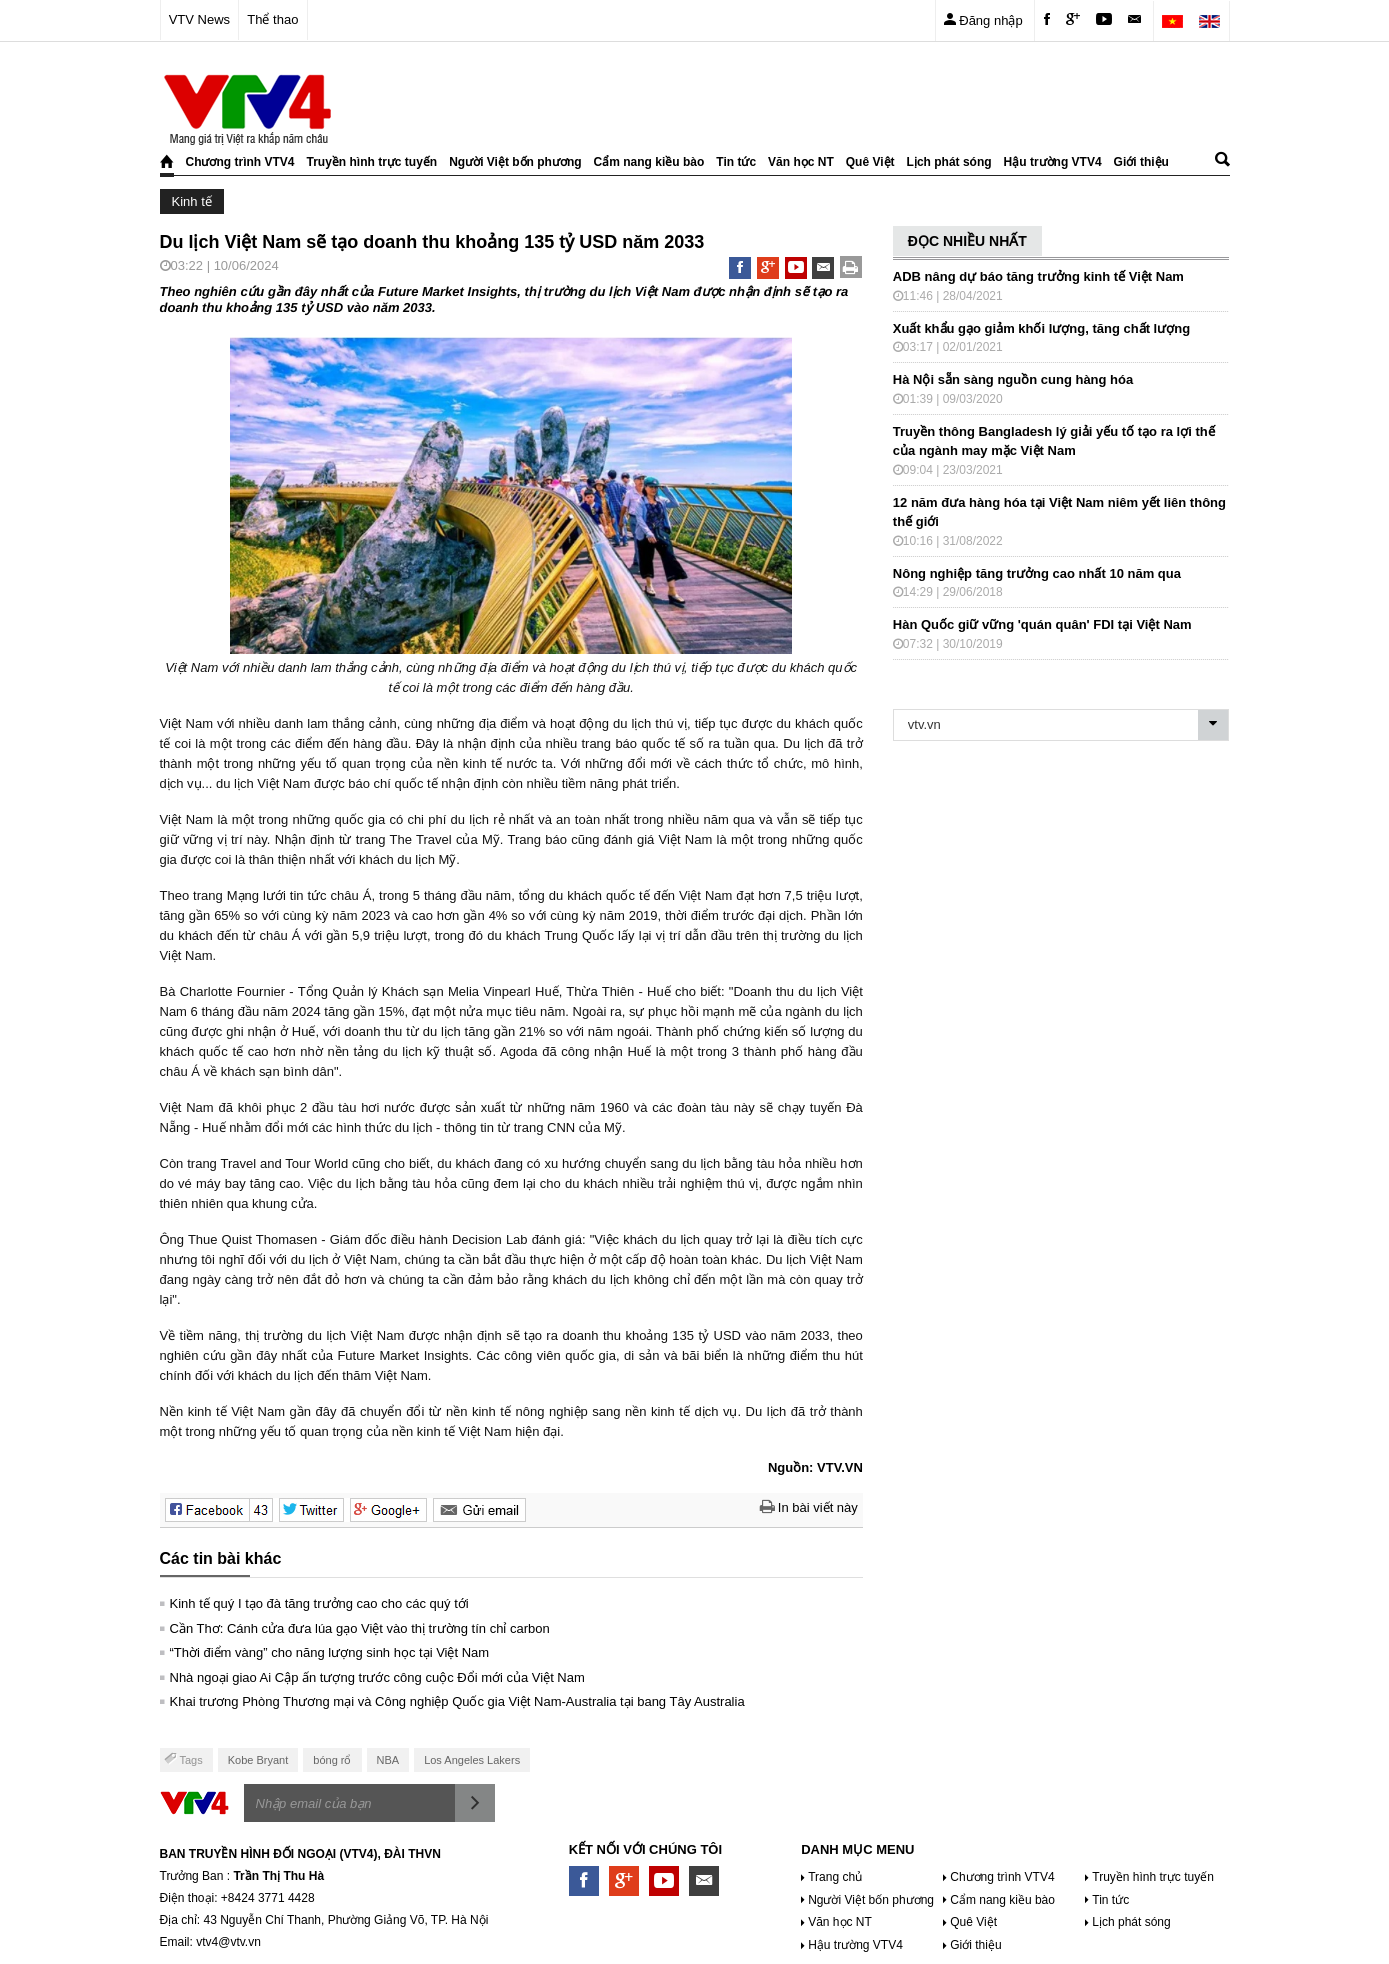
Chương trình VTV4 (240, 162)
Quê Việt (870, 162)
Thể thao (272, 19)
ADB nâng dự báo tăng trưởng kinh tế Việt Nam (1038, 276)
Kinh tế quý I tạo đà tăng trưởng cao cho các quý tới (319, 1603)
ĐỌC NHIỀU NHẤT (967, 241)
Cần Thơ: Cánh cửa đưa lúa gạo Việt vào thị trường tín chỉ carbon (360, 1628)
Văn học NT (801, 162)
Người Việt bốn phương (515, 162)
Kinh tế (192, 201)
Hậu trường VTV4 (1053, 162)
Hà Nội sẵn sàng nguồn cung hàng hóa (1013, 379)
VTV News (199, 19)
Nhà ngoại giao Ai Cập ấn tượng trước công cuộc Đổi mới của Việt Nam (377, 1677)
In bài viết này (809, 1507)
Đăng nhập (983, 19)
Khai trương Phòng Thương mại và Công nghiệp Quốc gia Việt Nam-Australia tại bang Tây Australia (457, 1701)
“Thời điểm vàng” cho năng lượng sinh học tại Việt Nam (330, 1652)
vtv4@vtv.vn (228, 1942)
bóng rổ (332, 1760)
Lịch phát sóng (949, 162)
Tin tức (736, 162)
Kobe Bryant (258, 1760)
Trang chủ (835, 1877)
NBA (388, 1760)
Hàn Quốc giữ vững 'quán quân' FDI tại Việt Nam (1042, 624)
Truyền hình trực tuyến (372, 162)
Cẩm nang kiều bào (649, 162)
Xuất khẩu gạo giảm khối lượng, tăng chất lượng (1041, 328)
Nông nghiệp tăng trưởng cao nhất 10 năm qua (1037, 573)
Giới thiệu (1141, 162)
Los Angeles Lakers (472, 1760)
